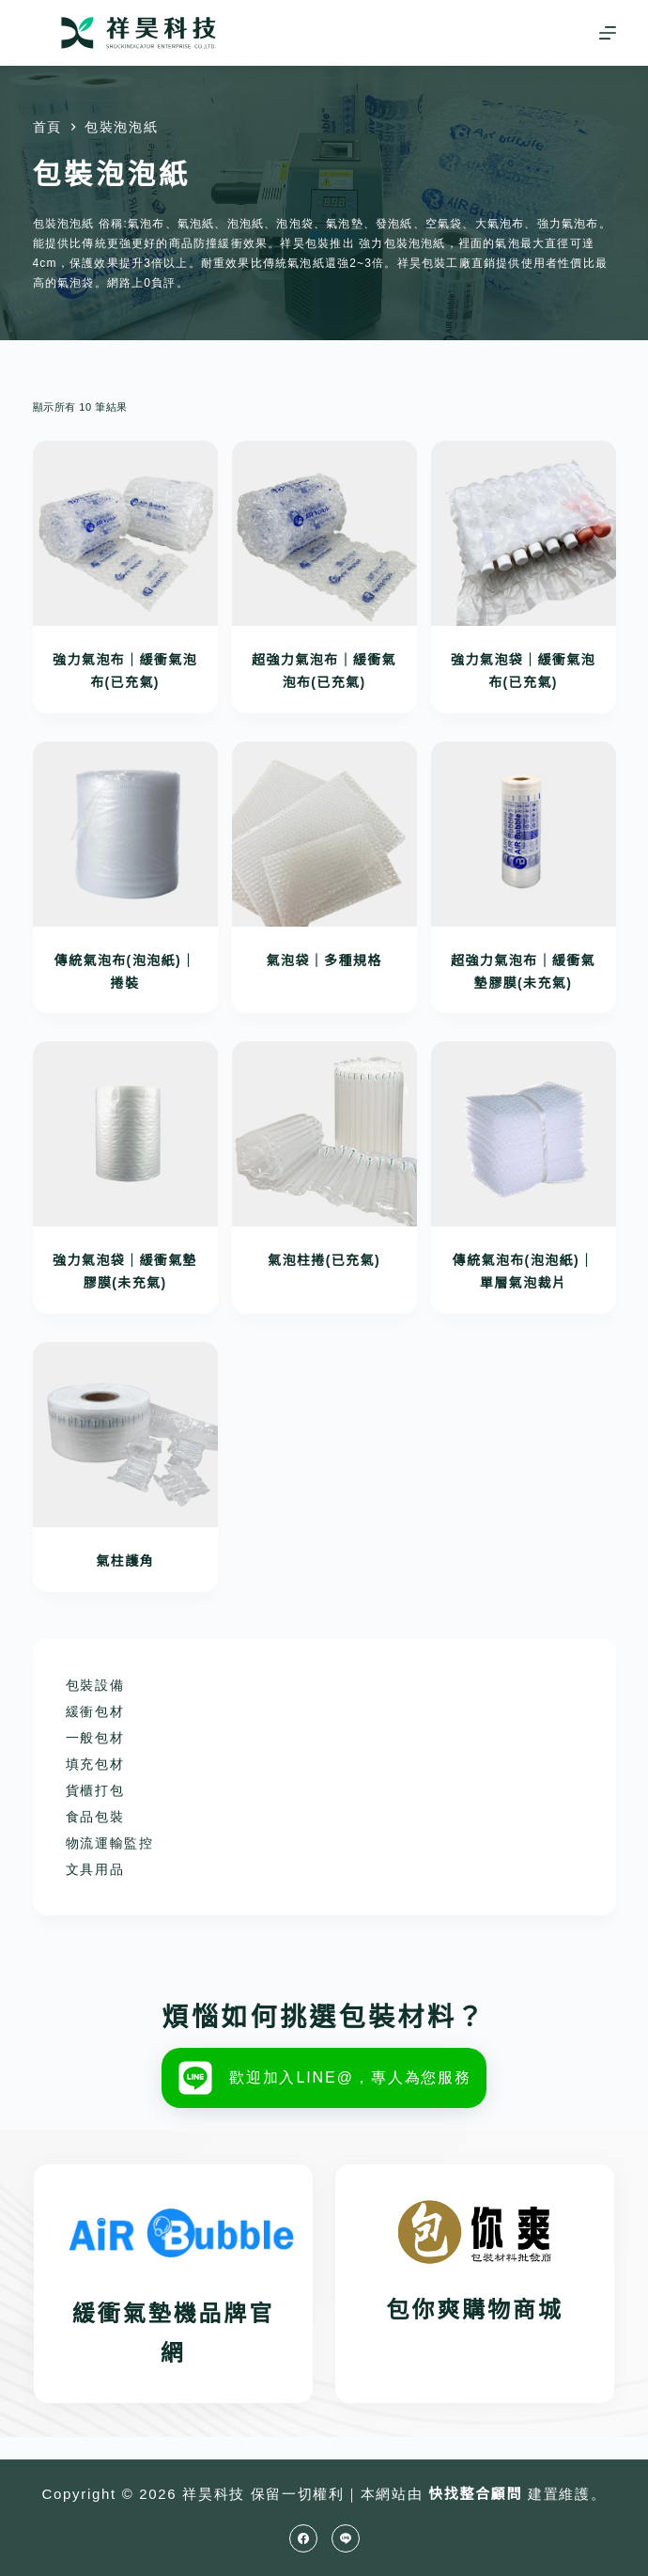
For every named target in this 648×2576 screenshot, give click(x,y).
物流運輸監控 (110, 1842)
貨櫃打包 (95, 1790)
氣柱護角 (125, 1561)
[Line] (346, 2538)
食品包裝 (95, 1816)
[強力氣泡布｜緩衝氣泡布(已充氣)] (125, 533)
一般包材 (95, 1737)
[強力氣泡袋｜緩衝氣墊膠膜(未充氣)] (125, 1133)
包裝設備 (95, 1685)
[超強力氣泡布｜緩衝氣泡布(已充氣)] (324, 533)
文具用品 (95, 1869)
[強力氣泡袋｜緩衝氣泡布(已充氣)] (523, 533)
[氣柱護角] (125, 1434)
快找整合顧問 (475, 2494)
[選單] (607, 32)
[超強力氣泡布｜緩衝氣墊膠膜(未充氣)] (523, 834)
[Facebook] (303, 2538)
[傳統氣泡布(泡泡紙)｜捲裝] (125, 834)
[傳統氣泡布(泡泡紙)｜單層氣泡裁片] (523, 1133)
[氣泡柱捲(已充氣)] (324, 1133)
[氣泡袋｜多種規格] (324, 834)
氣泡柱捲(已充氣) (324, 1260)
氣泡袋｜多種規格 (323, 960)
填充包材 (95, 1764)
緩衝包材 (95, 1711)
